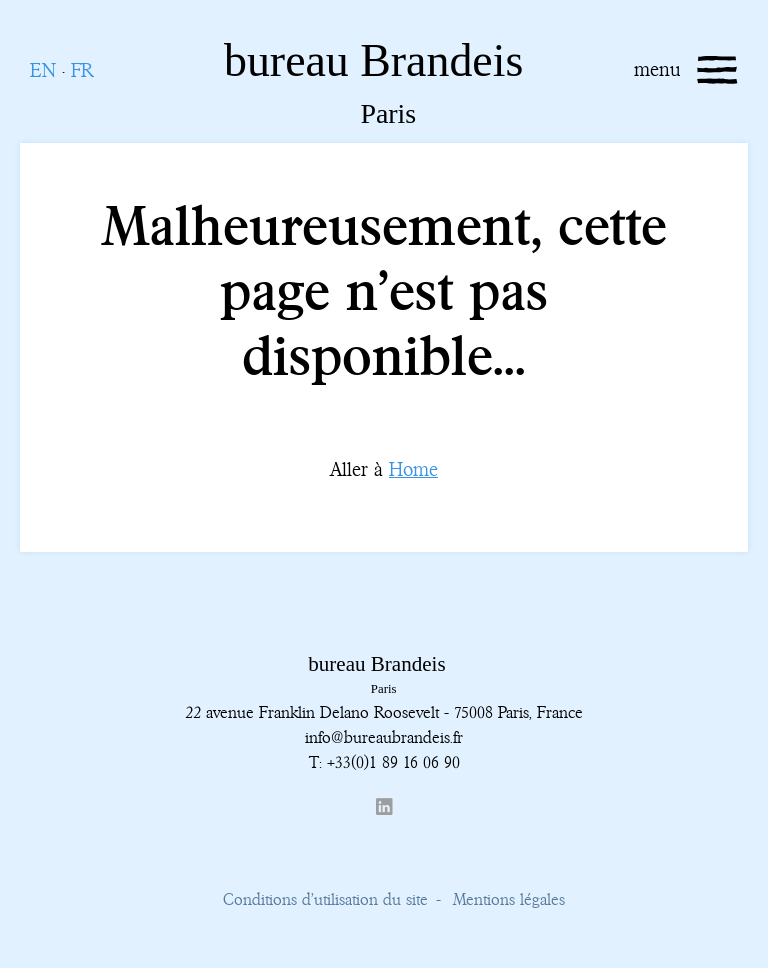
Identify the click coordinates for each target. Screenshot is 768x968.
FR (82, 70)
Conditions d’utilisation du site (325, 899)
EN (43, 70)
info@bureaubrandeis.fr (384, 737)
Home (413, 469)
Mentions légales (509, 899)
